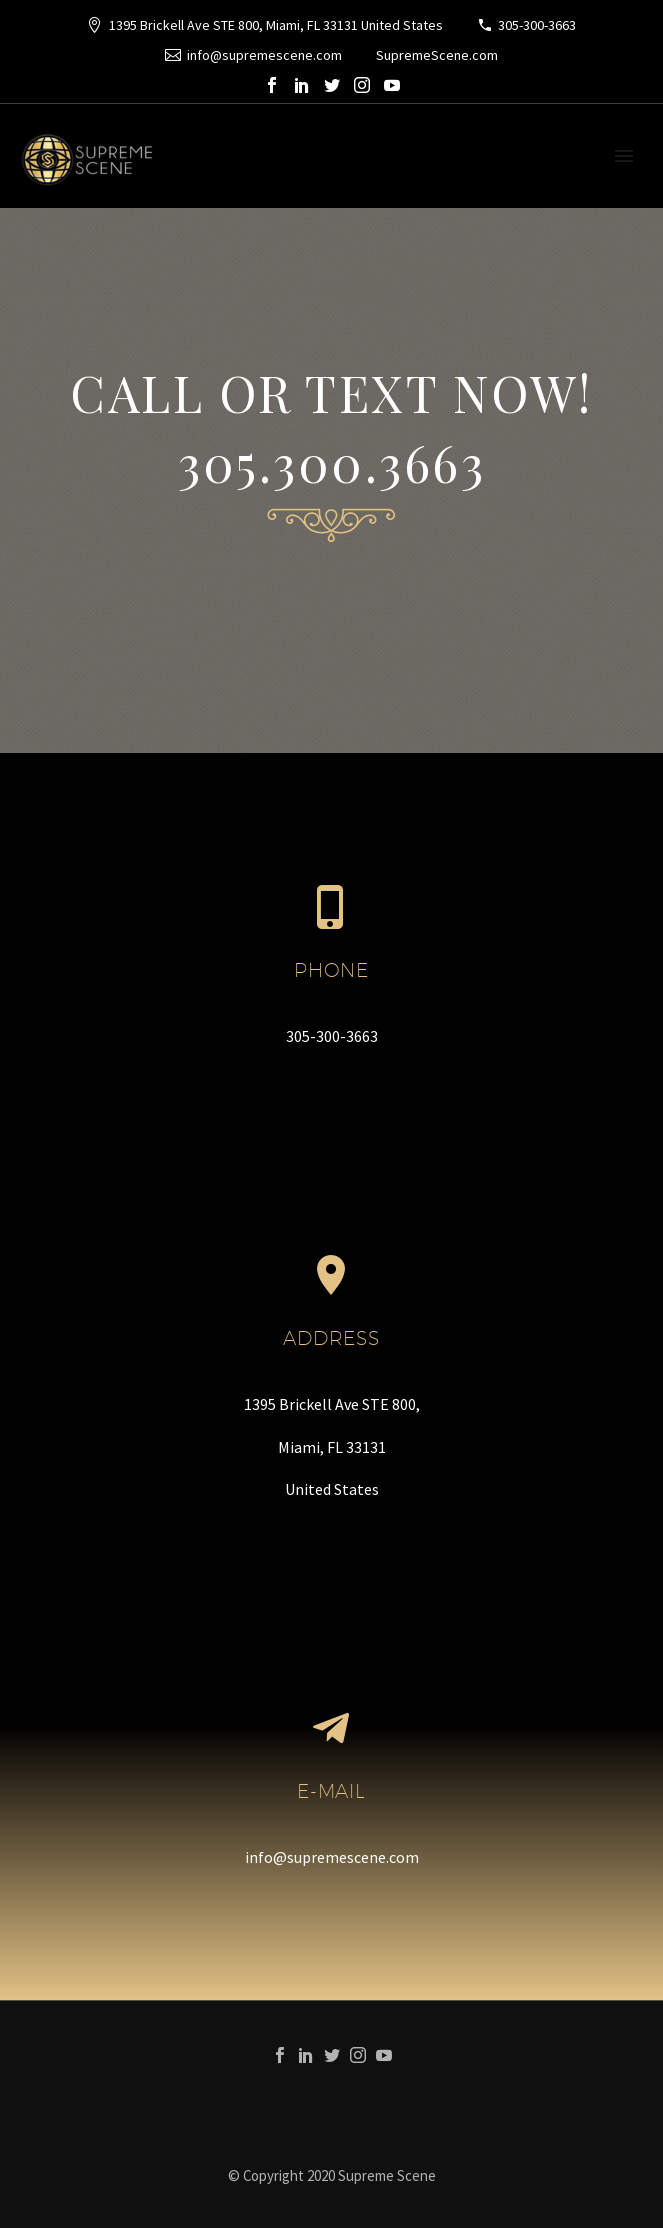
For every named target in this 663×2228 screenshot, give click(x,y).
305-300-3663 (537, 25)
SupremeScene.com (437, 55)
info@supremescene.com (264, 55)
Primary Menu (624, 156)
